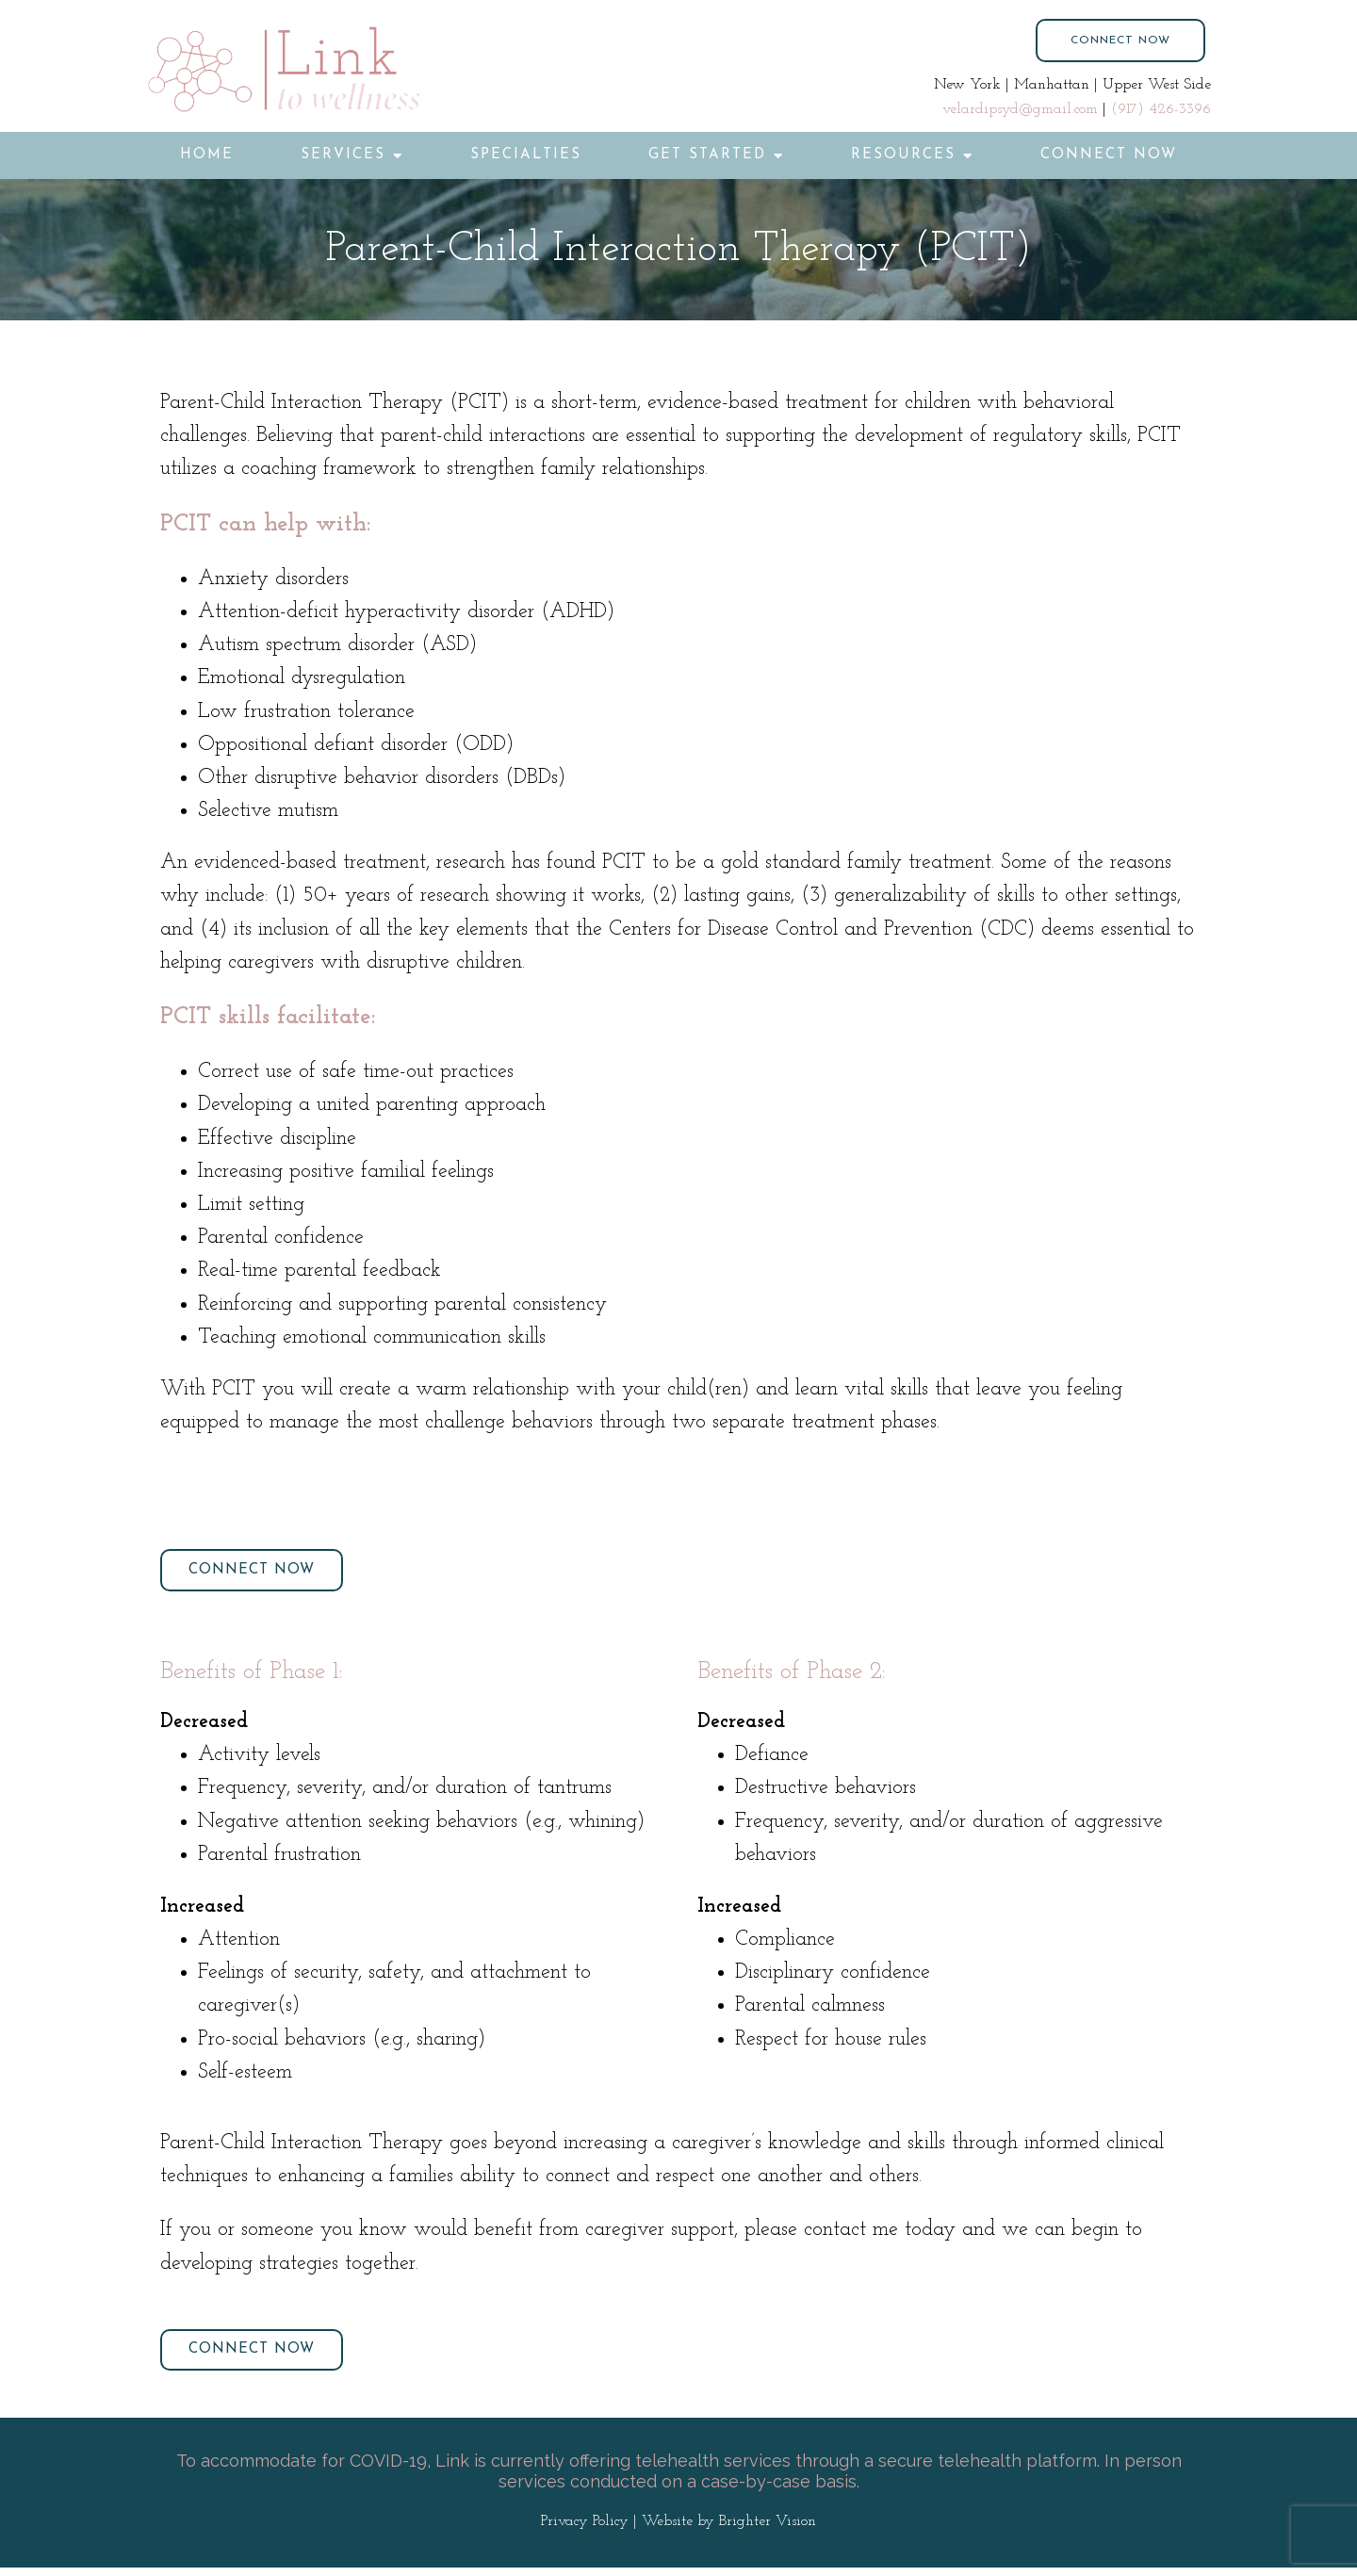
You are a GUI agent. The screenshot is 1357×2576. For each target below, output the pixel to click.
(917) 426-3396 (1161, 109)
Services (343, 155)
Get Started (707, 155)
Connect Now (1108, 155)
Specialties (525, 155)
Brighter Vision (767, 2530)
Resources (903, 155)
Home (207, 155)
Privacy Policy (585, 2530)
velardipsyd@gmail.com (1020, 109)
